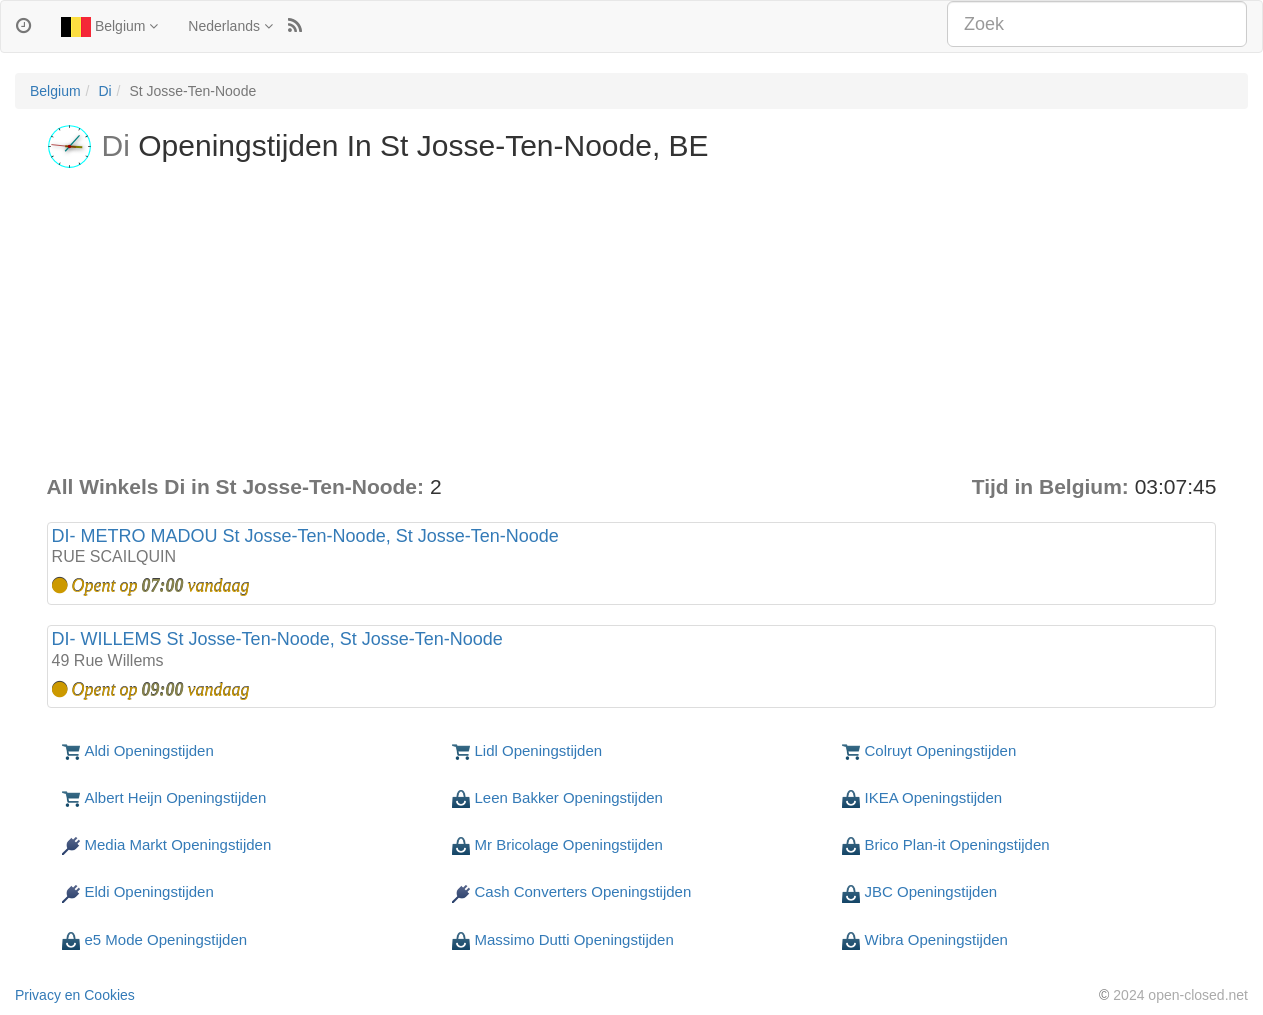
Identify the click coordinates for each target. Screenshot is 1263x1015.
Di (104, 91)
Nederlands (230, 26)
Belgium (109, 27)
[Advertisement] (632, 322)
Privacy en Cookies (75, 995)
